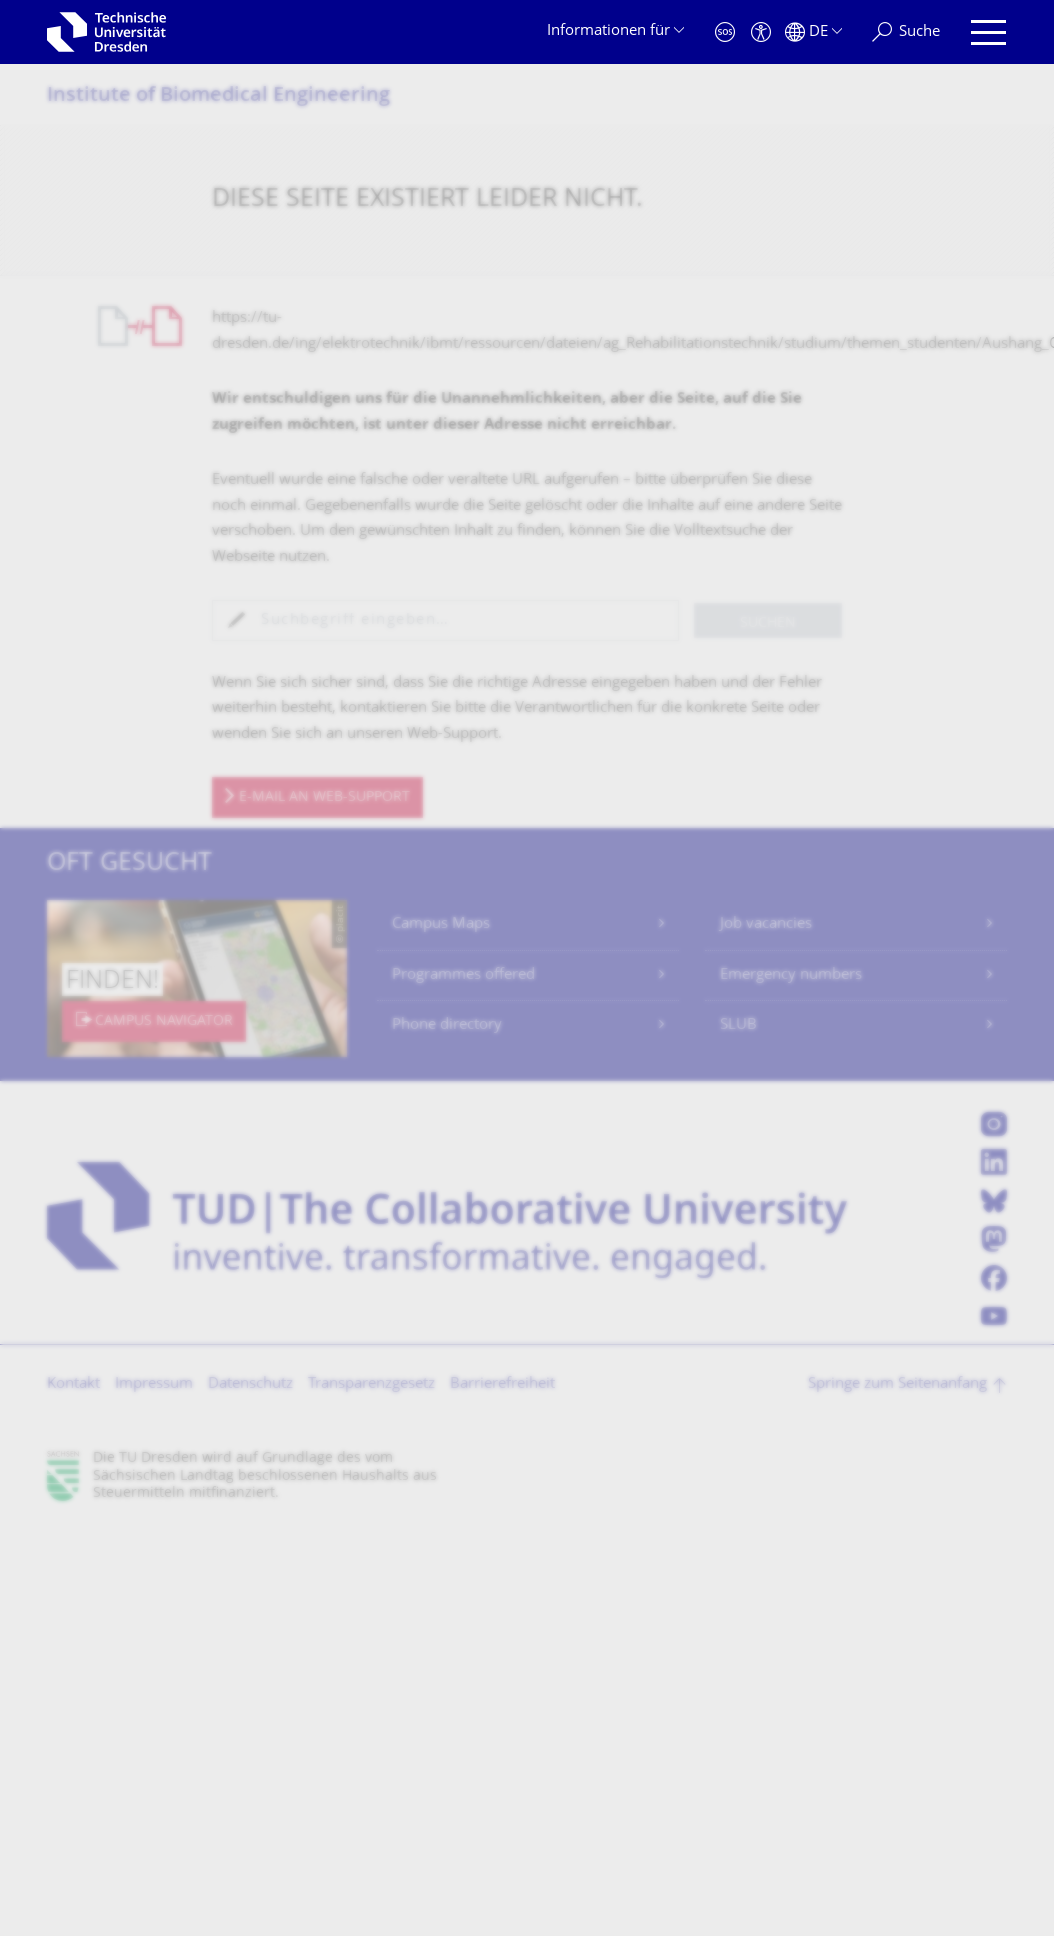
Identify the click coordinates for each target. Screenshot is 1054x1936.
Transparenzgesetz (371, 1384)
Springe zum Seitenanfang (897, 1384)
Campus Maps (441, 924)
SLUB (738, 1025)
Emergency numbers (791, 975)
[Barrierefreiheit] (761, 32)
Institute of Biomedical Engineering (218, 96)
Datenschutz (250, 1384)
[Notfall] (725, 32)
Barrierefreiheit (502, 1384)
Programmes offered (463, 975)
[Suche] (906, 32)
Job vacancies (766, 924)
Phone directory (447, 1025)
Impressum (154, 1384)
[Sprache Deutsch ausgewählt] (813, 32)
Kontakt (73, 1384)
